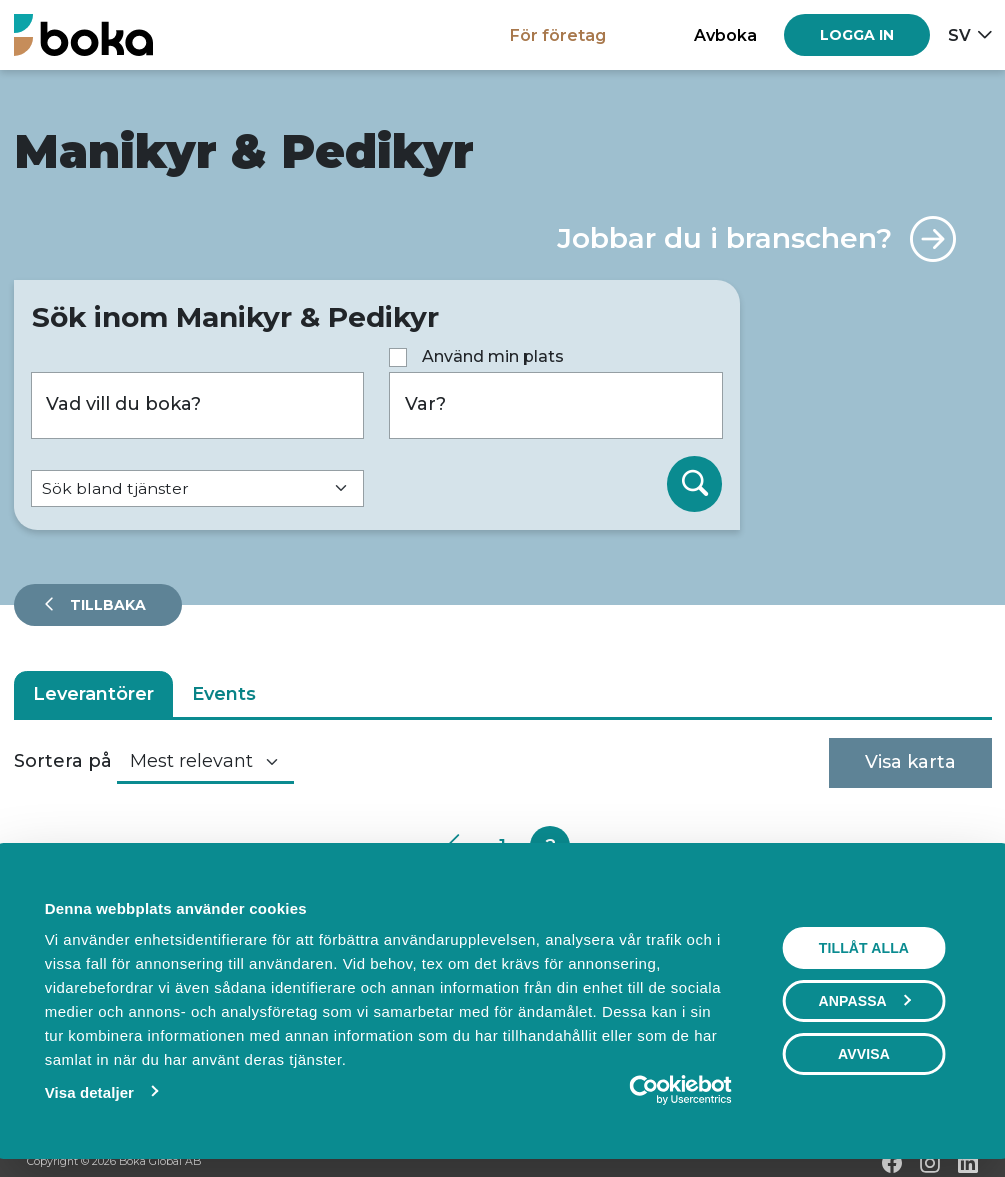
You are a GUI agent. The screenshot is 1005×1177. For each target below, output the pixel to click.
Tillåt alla (864, 948)
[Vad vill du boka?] (198, 405)
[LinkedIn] (968, 1163)
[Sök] (695, 484)
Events (224, 694)
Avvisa (864, 1054)
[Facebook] (892, 1163)
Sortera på (63, 761)
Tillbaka (106, 605)
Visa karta (910, 762)
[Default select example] (198, 488)
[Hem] (83, 34)
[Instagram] (930, 1163)
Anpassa (865, 1001)
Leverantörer (93, 694)
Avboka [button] (725, 35)
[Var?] (556, 405)
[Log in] (857, 35)
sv (959, 35)
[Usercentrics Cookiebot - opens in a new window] (644, 1090)
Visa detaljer (88, 1092)
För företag (558, 35)
